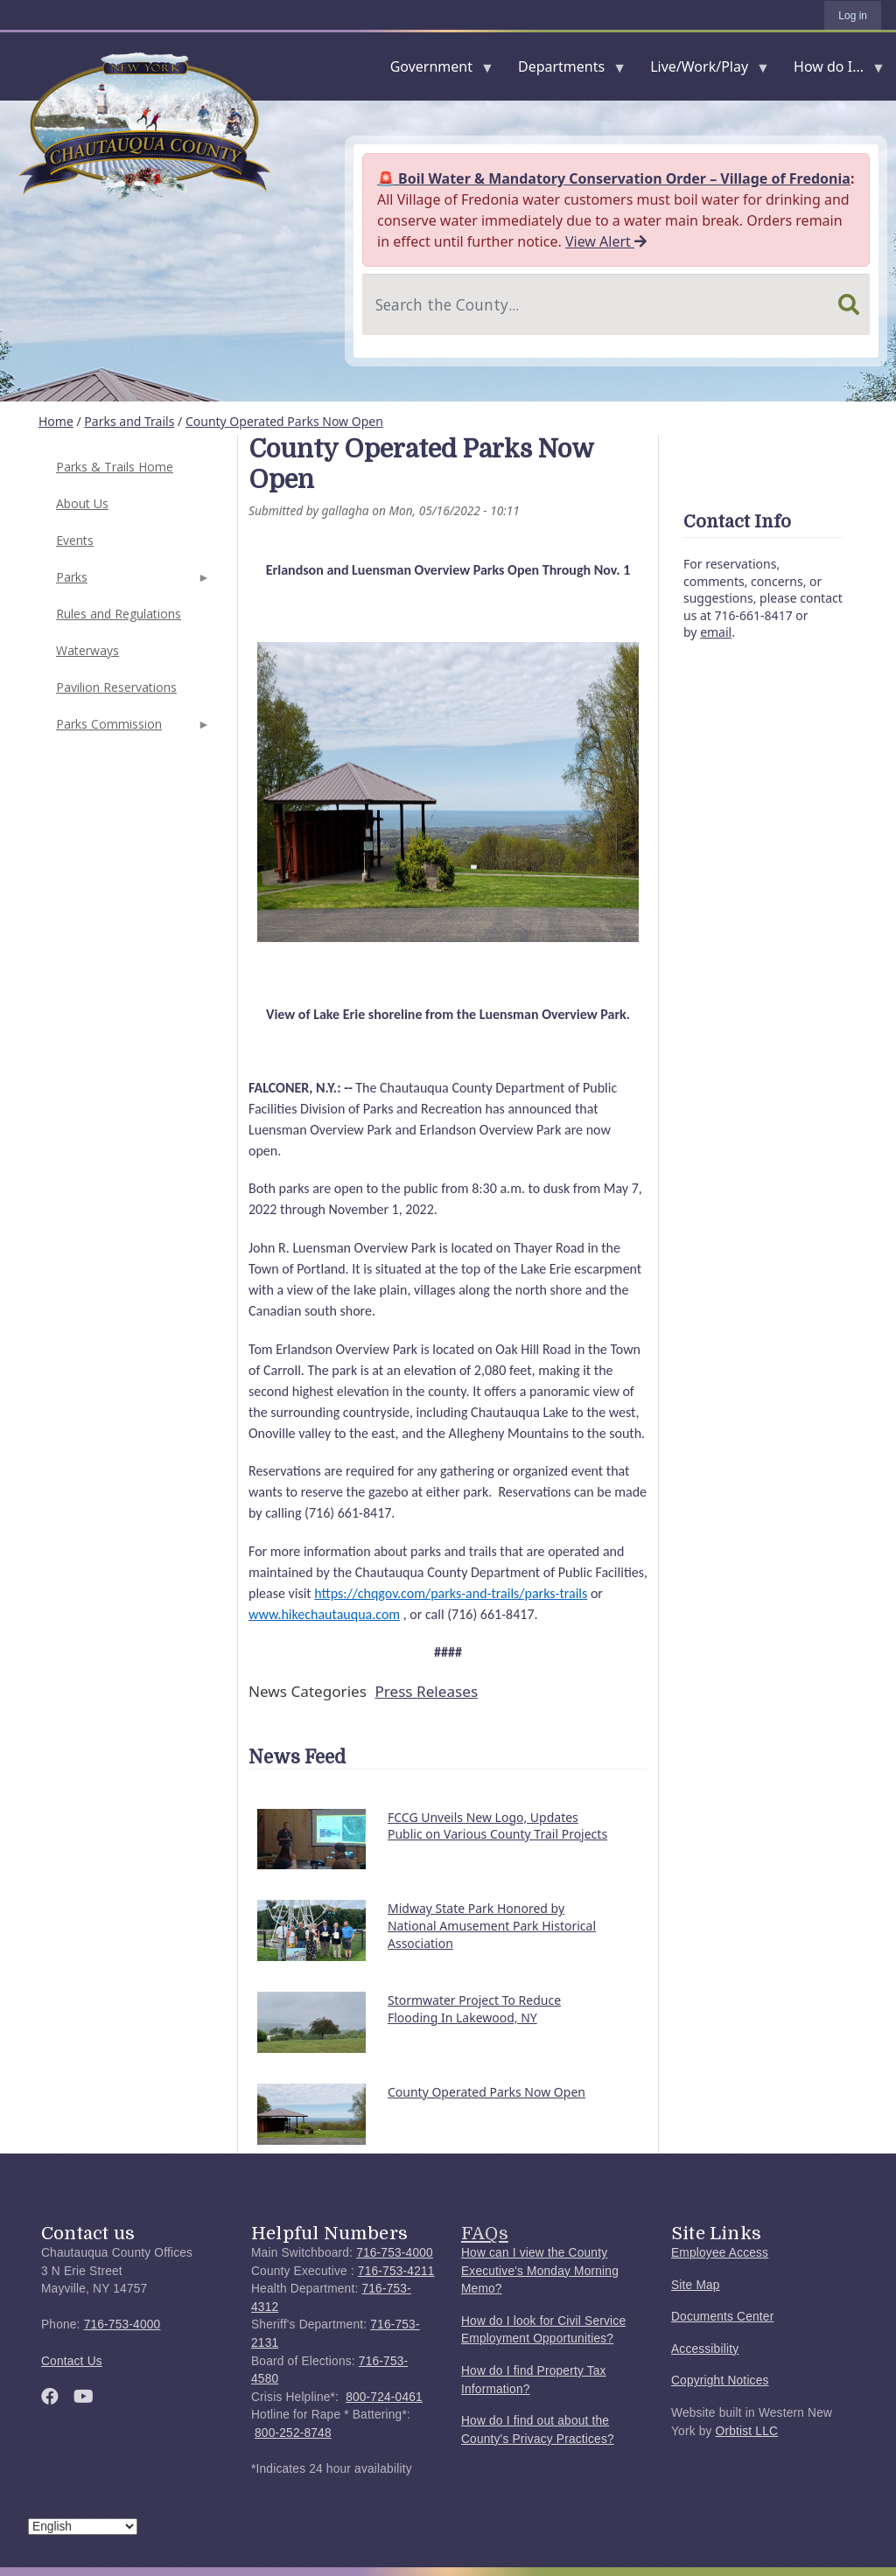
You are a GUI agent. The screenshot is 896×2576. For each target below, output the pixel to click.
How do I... (832, 70)
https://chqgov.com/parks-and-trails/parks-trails (450, 1593)
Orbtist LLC (747, 2431)
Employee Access (719, 2252)
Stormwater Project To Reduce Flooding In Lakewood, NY (474, 2009)
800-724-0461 (384, 2397)
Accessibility (704, 2349)
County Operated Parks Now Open (284, 421)
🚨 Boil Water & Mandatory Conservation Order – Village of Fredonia (613, 178)
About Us (82, 503)
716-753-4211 (396, 2271)
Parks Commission (131, 729)
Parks (131, 582)
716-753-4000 (122, 2324)
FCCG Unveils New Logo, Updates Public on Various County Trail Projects (497, 1826)
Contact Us (71, 2361)
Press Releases (426, 1691)
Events (75, 540)
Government (435, 70)
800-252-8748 (293, 2433)
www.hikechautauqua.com (324, 1614)
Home (56, 421)
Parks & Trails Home (114, 466)
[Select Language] (82, 2526)
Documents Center (722, 2316)
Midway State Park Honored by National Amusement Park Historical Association (492, 1925)
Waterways (87, 650)
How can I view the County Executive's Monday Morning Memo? (540, 2270)
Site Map (695, 2285)
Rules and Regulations (118, 613)
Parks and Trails (129, 421)
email (716, 632)
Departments (565, 70)
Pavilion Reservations (116, 687)
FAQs (484, 2233)
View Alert (606, 241)
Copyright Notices (720, 2380)
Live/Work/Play (702, 70)
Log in (852, 16)
